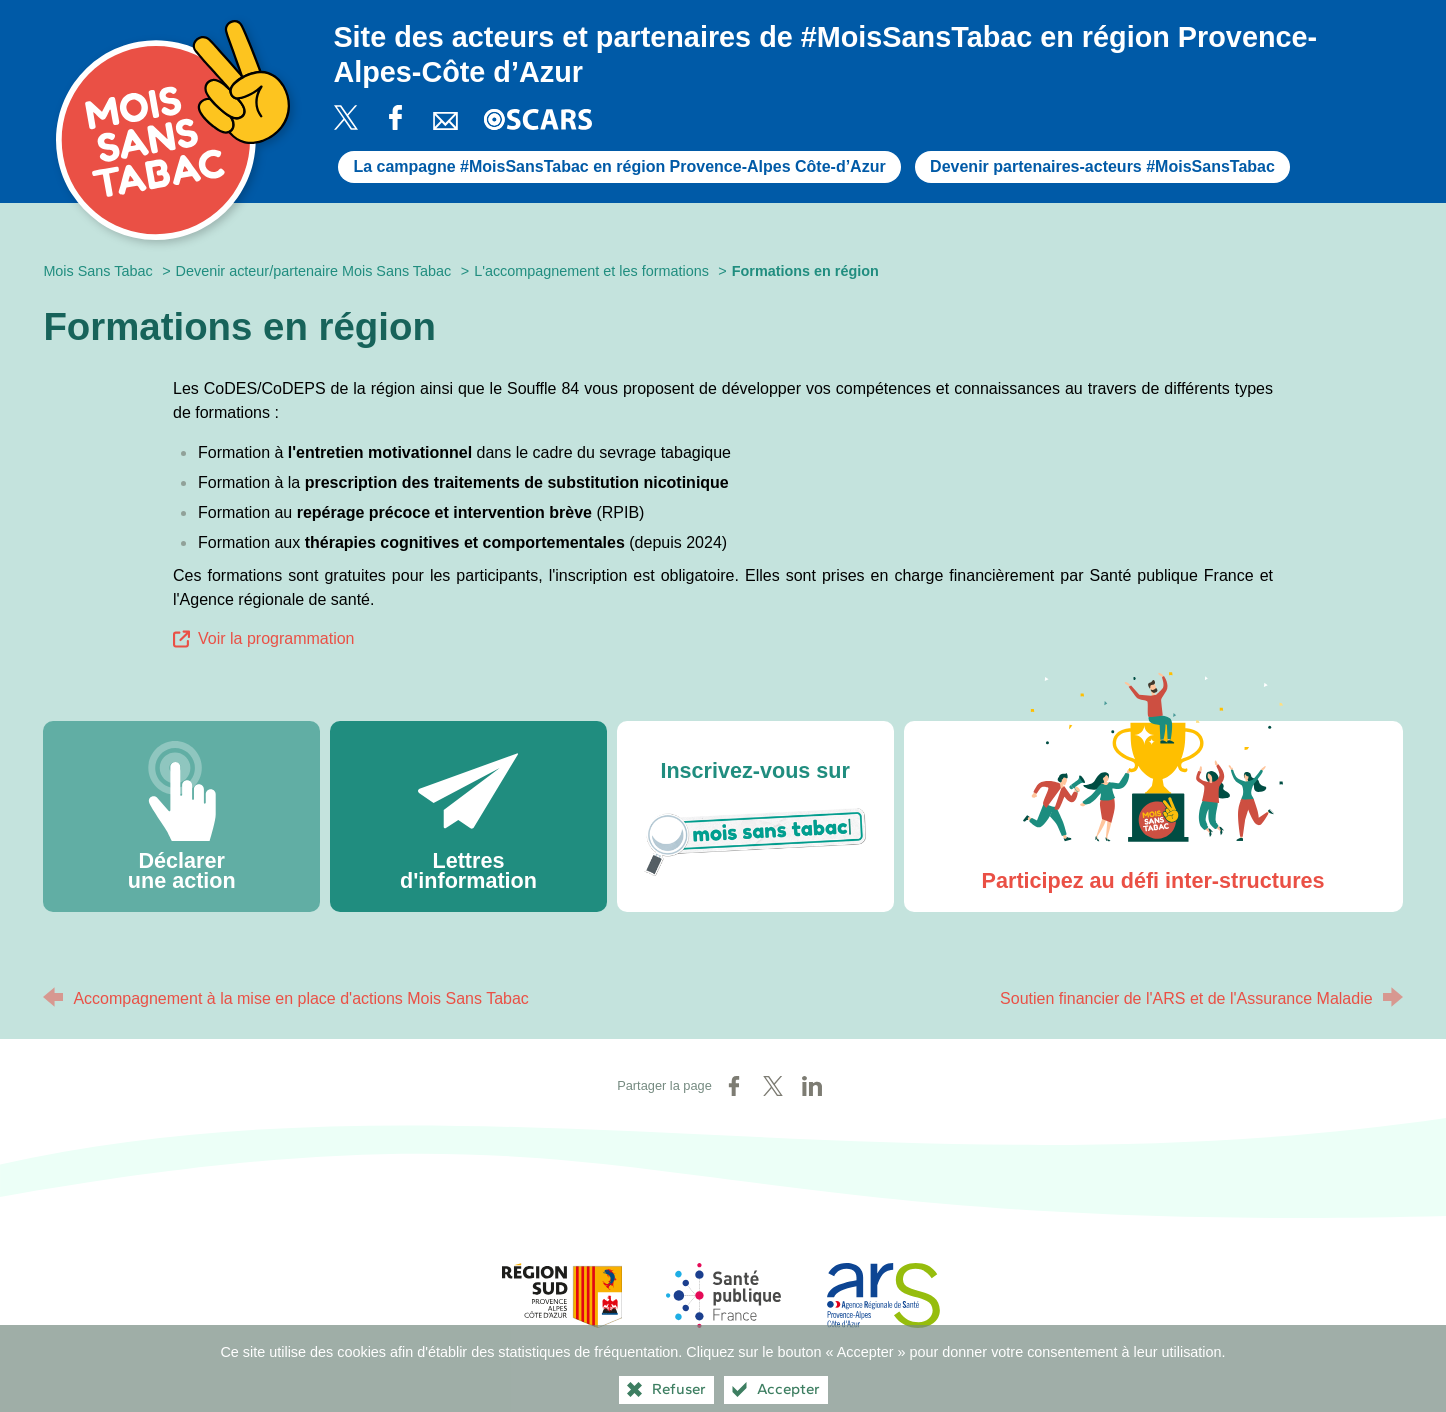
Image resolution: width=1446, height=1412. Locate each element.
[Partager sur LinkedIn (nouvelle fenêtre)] (812, 1086)
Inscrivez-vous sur (755, 824)
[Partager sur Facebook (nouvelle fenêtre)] (734, 1086)
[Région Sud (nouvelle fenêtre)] (562, 1295)
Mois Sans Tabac (97, 271)
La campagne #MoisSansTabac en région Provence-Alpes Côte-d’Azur (619, 166)
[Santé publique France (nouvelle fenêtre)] (723, 1295)
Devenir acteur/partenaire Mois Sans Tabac (314, 271)
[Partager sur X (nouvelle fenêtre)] (773, 1086)
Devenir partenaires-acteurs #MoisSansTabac (1102, 166)
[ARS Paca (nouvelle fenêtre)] (884, 1295)
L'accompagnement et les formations (591, 271)
